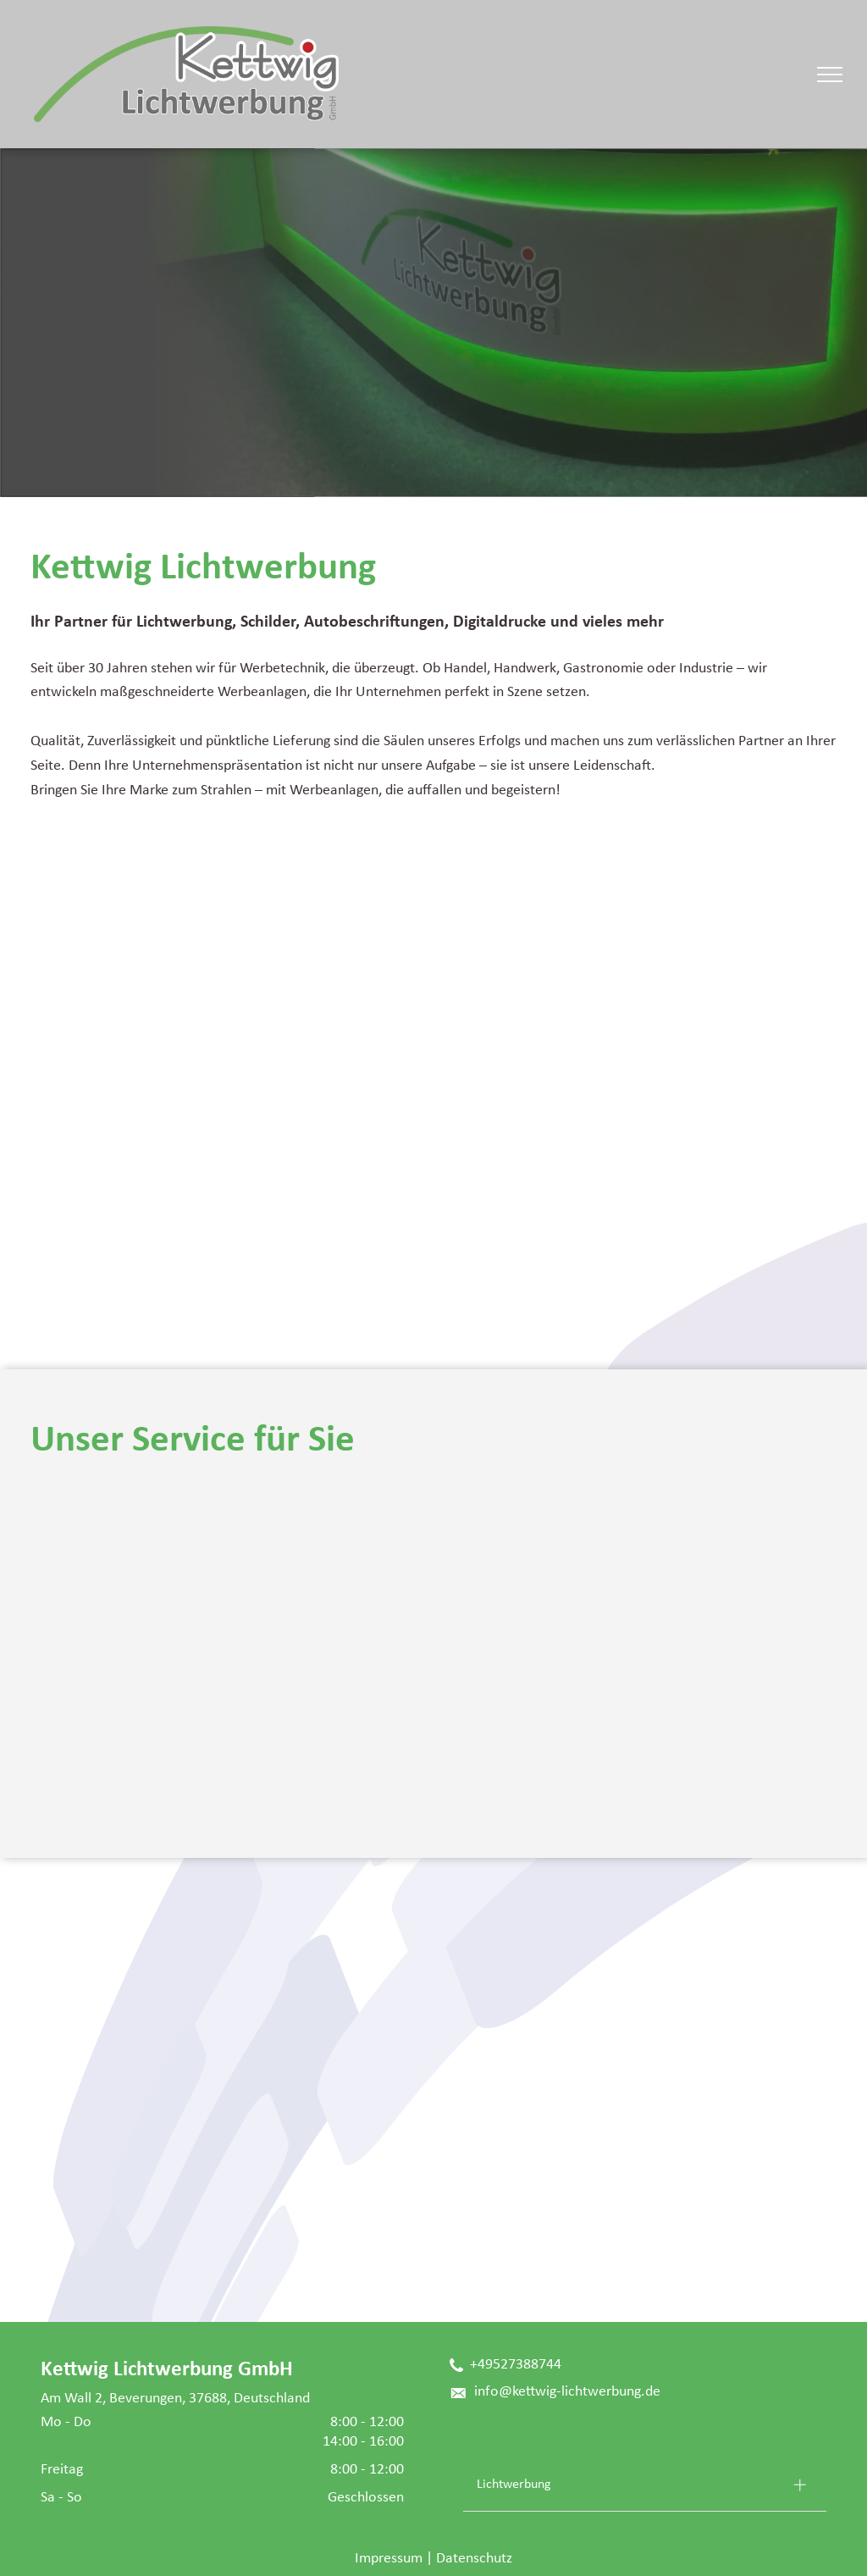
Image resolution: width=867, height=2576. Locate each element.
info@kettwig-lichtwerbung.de (567, 2392)
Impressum (388, 2559)
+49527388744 (515, 2365)
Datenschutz (474, 2559)
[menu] (830, 75)
